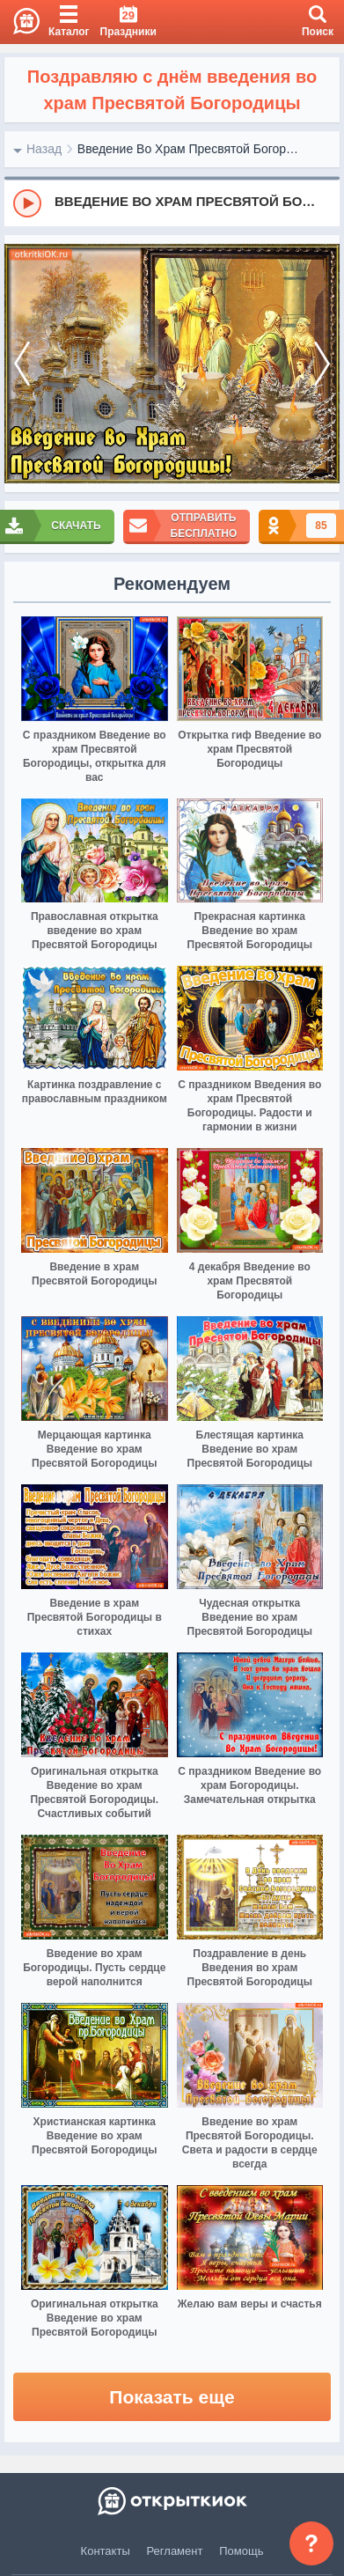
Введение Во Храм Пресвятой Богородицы (190, 149)
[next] (322, 363)
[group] (172, 202)
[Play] (27, 203)
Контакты (105, 2551)
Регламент (175, 2551)
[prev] (22, 363)
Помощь (241, 2551)
